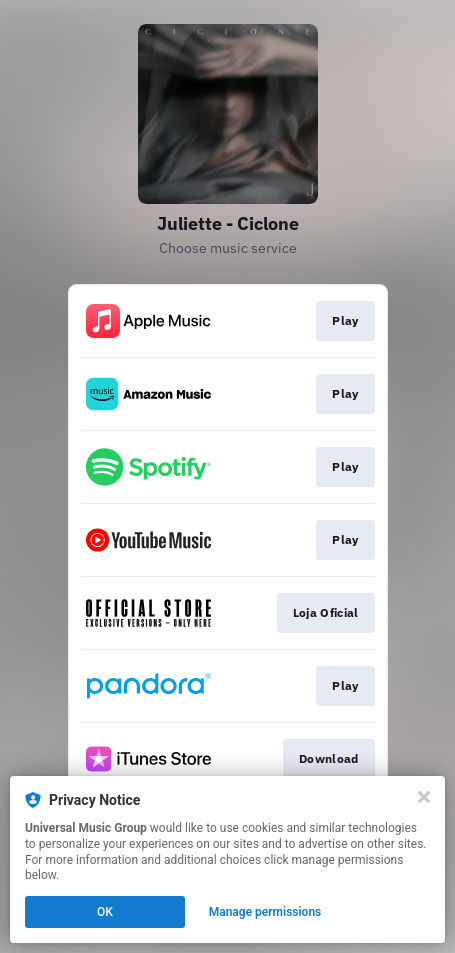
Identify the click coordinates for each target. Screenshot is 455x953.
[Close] (424, 797)
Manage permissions (265, 912)
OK (105, 912)
